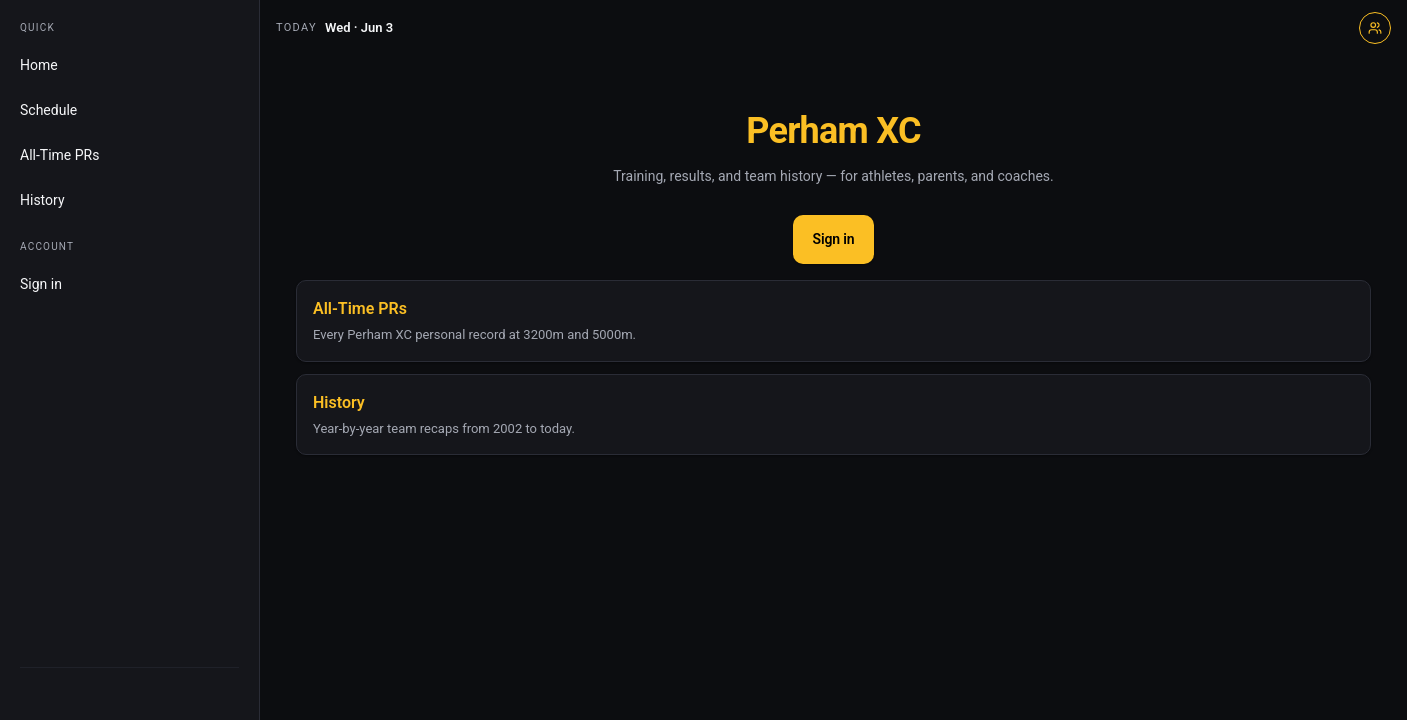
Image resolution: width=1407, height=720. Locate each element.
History (42, 200)
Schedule (48, 110)
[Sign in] (1375, 28)
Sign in (41, 284)
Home (39, 65)
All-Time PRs (59, 155)
